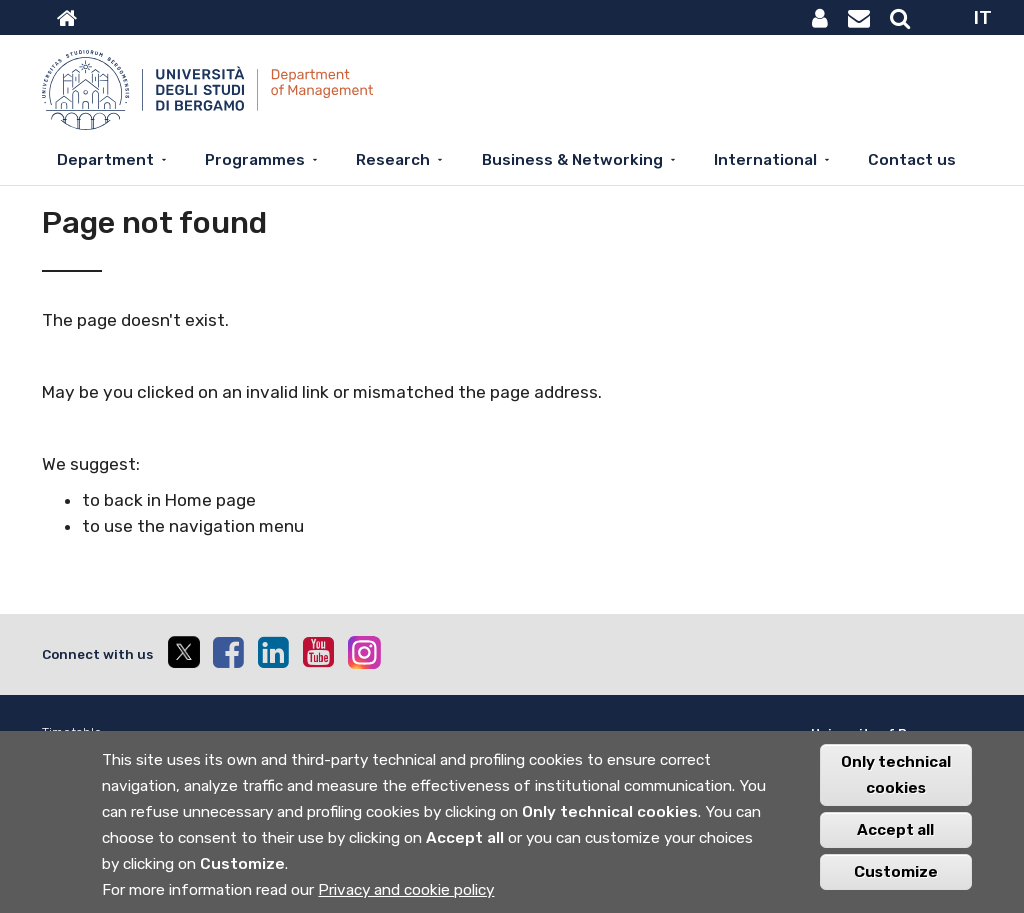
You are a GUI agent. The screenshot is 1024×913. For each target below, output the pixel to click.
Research (393, 160)
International (765, 160)
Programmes (255, 160)
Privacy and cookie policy (406, 897)
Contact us (912, 160)
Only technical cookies (896, 782)
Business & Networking (572, 160)
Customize (896, 879)
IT (983, 17)
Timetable (72, 732)
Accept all (895, 837)
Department (105, 160)
